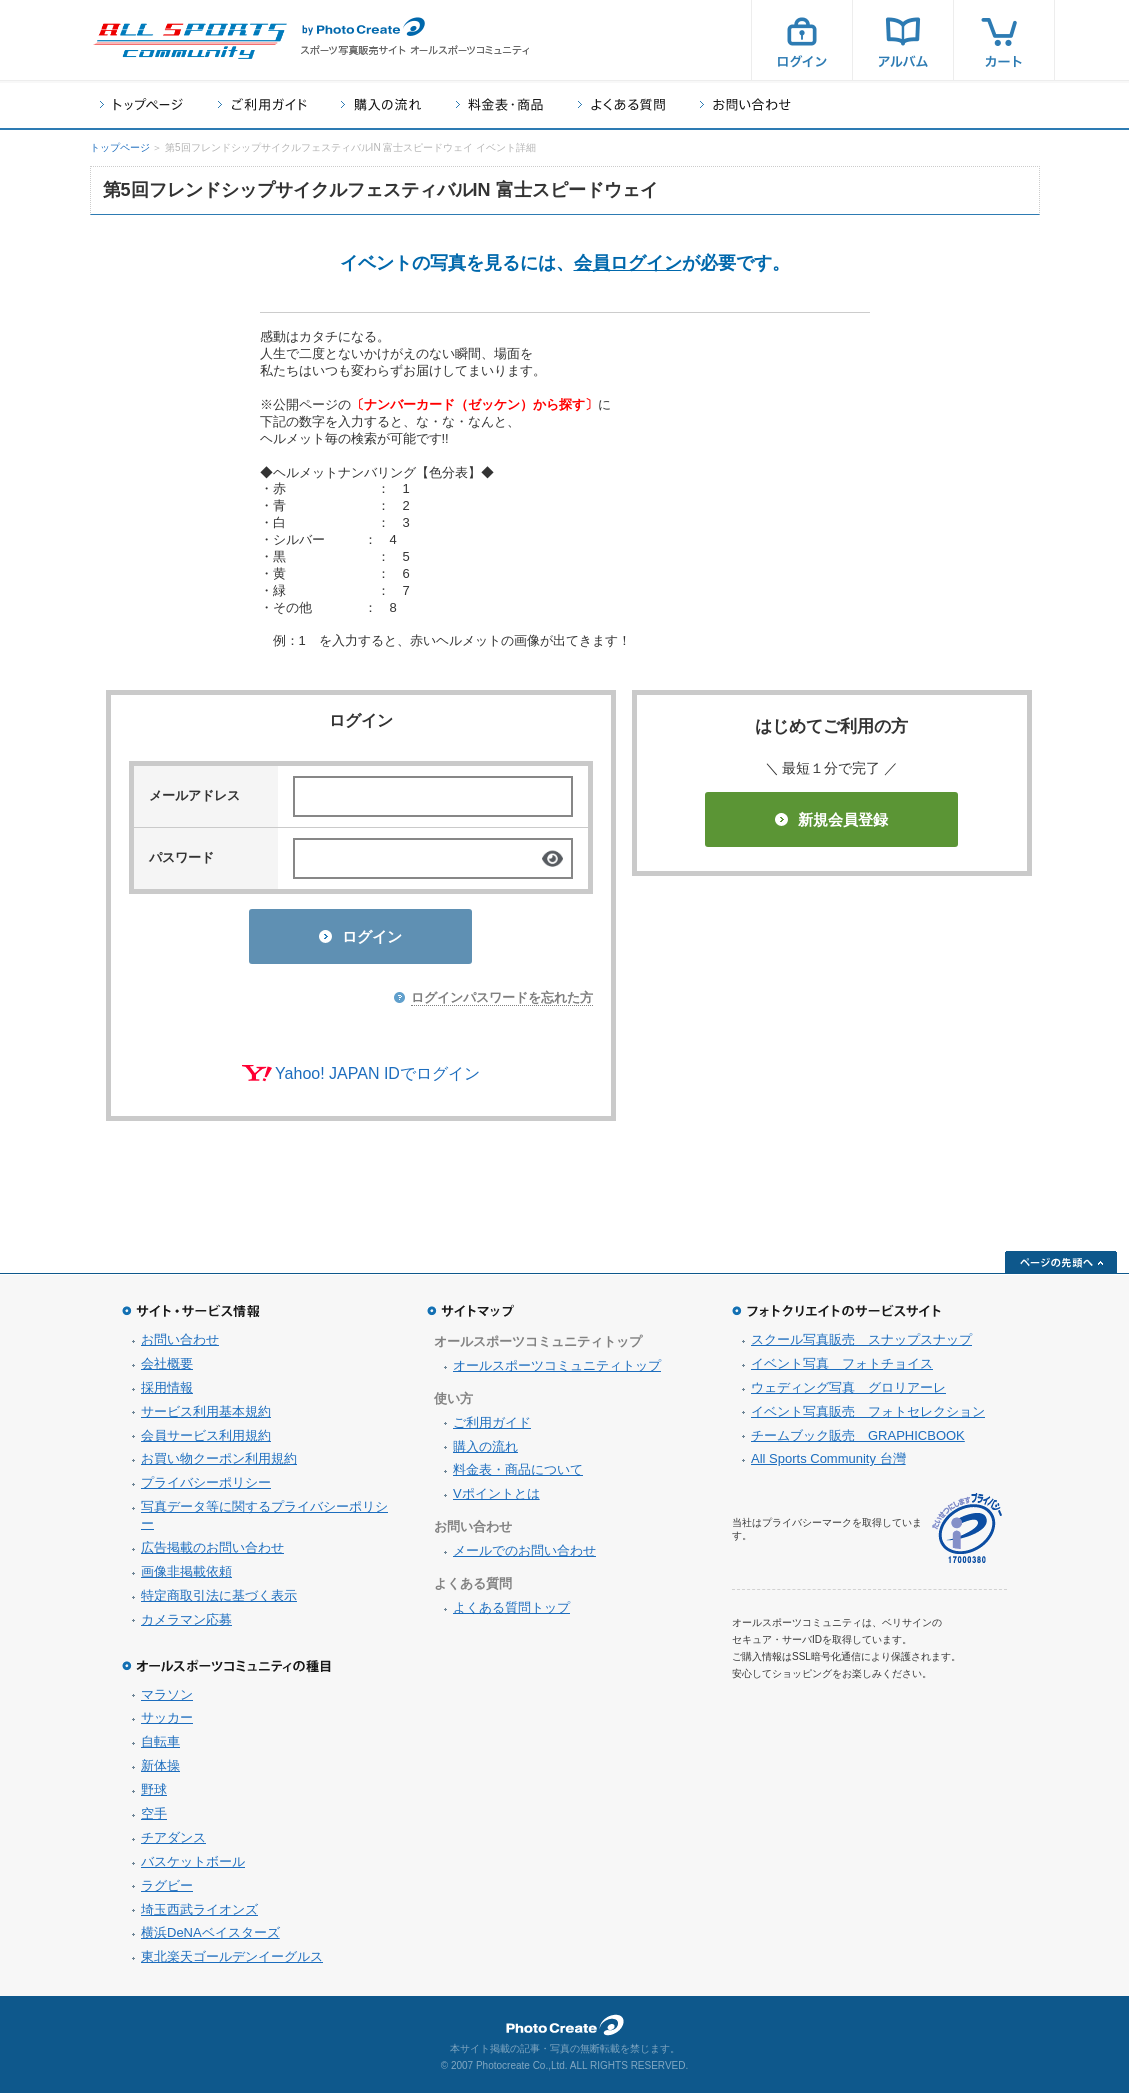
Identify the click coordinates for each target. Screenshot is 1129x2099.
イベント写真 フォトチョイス (842, 1369)
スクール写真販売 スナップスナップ (861, 1345)
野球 (154, 1795)
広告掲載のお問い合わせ (212, 1553)
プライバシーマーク (967, 1534)
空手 (154, 1819)
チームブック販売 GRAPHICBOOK (858, 1441)
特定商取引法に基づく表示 (219, 1601)
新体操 (160, 1771)
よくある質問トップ (511, 1613)
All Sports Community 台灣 (828, 1464)
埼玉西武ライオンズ (199, 1915)
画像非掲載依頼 (186, 1577)
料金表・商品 (499, 104)
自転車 (160, 1747)
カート (1004, 40)
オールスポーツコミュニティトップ (557, 1371)
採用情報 (167, 1393)
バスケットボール (193, 1867)
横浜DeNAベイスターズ (210, 1938)
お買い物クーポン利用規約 (219, 1464)
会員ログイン (628, 263)
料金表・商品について (518, 1475)
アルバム (903, 40)
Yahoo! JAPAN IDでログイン (377, 1079)
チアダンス (173, 1843)
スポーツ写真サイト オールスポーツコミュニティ (190, 41)
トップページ (141, 104)
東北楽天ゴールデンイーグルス (232, 1962)
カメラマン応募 (186, 1625)
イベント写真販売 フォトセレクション (868, 1417)
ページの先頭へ (1061, 1268)
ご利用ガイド (262, 104)
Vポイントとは (496, 1499)
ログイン (802, 40)
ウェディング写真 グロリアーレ (848, 1393)
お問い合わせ (745, 104)
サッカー (167, 1723)
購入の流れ (381, 104)
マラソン (167, 1700)
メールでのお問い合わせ (524, 1556)
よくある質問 (621, 104)
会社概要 (167, 1369)
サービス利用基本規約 (206, 1417)
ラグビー (167, 1891)
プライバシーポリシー (206, 1488)
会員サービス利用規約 (206, 1441)
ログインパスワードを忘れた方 (502, 1003)
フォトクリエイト (565, 2031)
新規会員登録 (831, 819)
